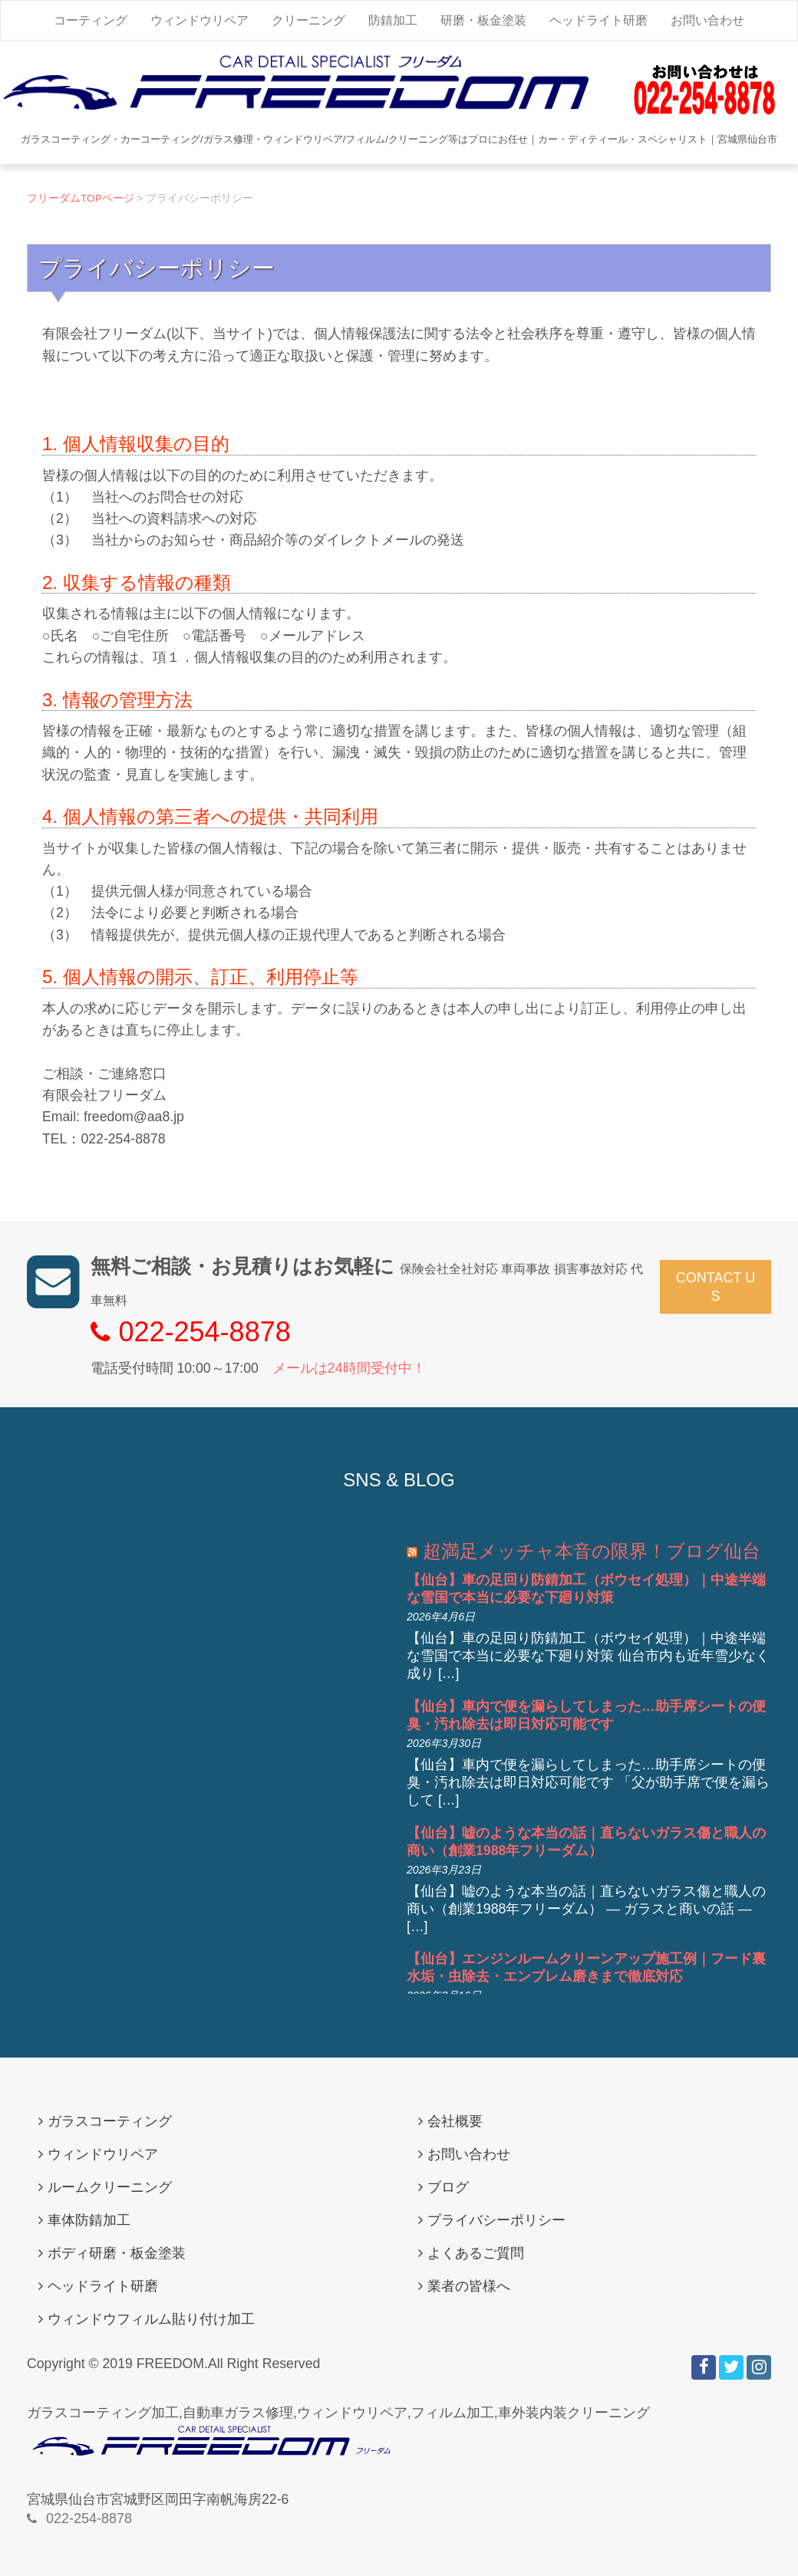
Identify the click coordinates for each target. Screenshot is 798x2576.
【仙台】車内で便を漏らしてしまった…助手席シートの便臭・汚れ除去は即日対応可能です (586, 1715)
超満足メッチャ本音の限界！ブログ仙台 (591, 1551)
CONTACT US (715, 1287)
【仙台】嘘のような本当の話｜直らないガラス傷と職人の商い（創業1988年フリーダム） (586, 1841)
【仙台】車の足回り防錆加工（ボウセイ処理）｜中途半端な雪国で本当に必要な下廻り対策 (586, 1588)
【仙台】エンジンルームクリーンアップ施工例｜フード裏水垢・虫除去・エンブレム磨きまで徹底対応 (586, 1967)
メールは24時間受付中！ (349, 1368)
